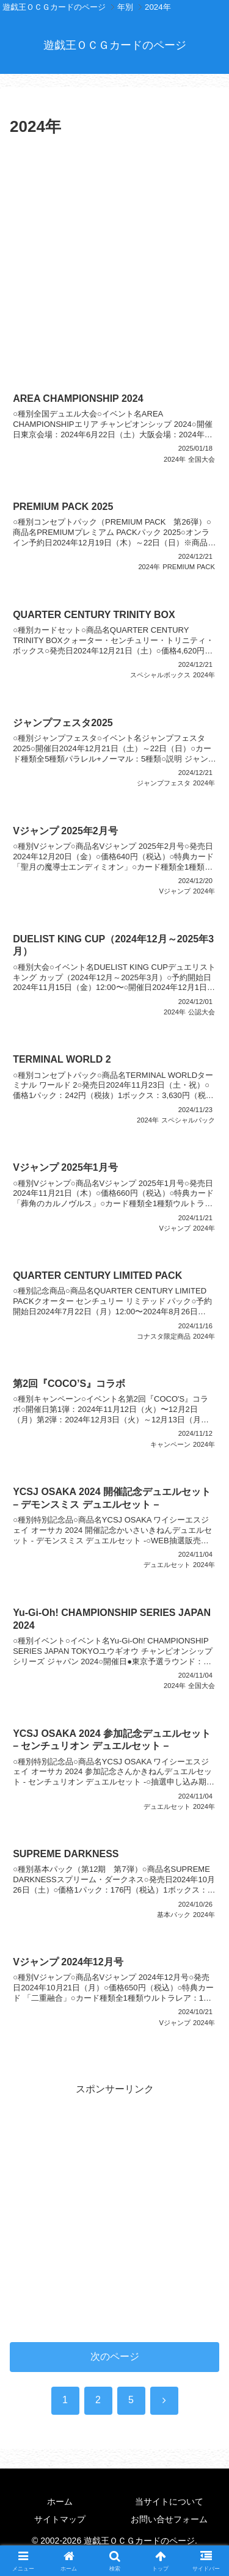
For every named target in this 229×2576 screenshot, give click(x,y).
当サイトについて (169, 2501)
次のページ (114, 2356)
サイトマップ (59, 2519)
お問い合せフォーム (169, 2519)
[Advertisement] (114, 261)
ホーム (60, 2501)
